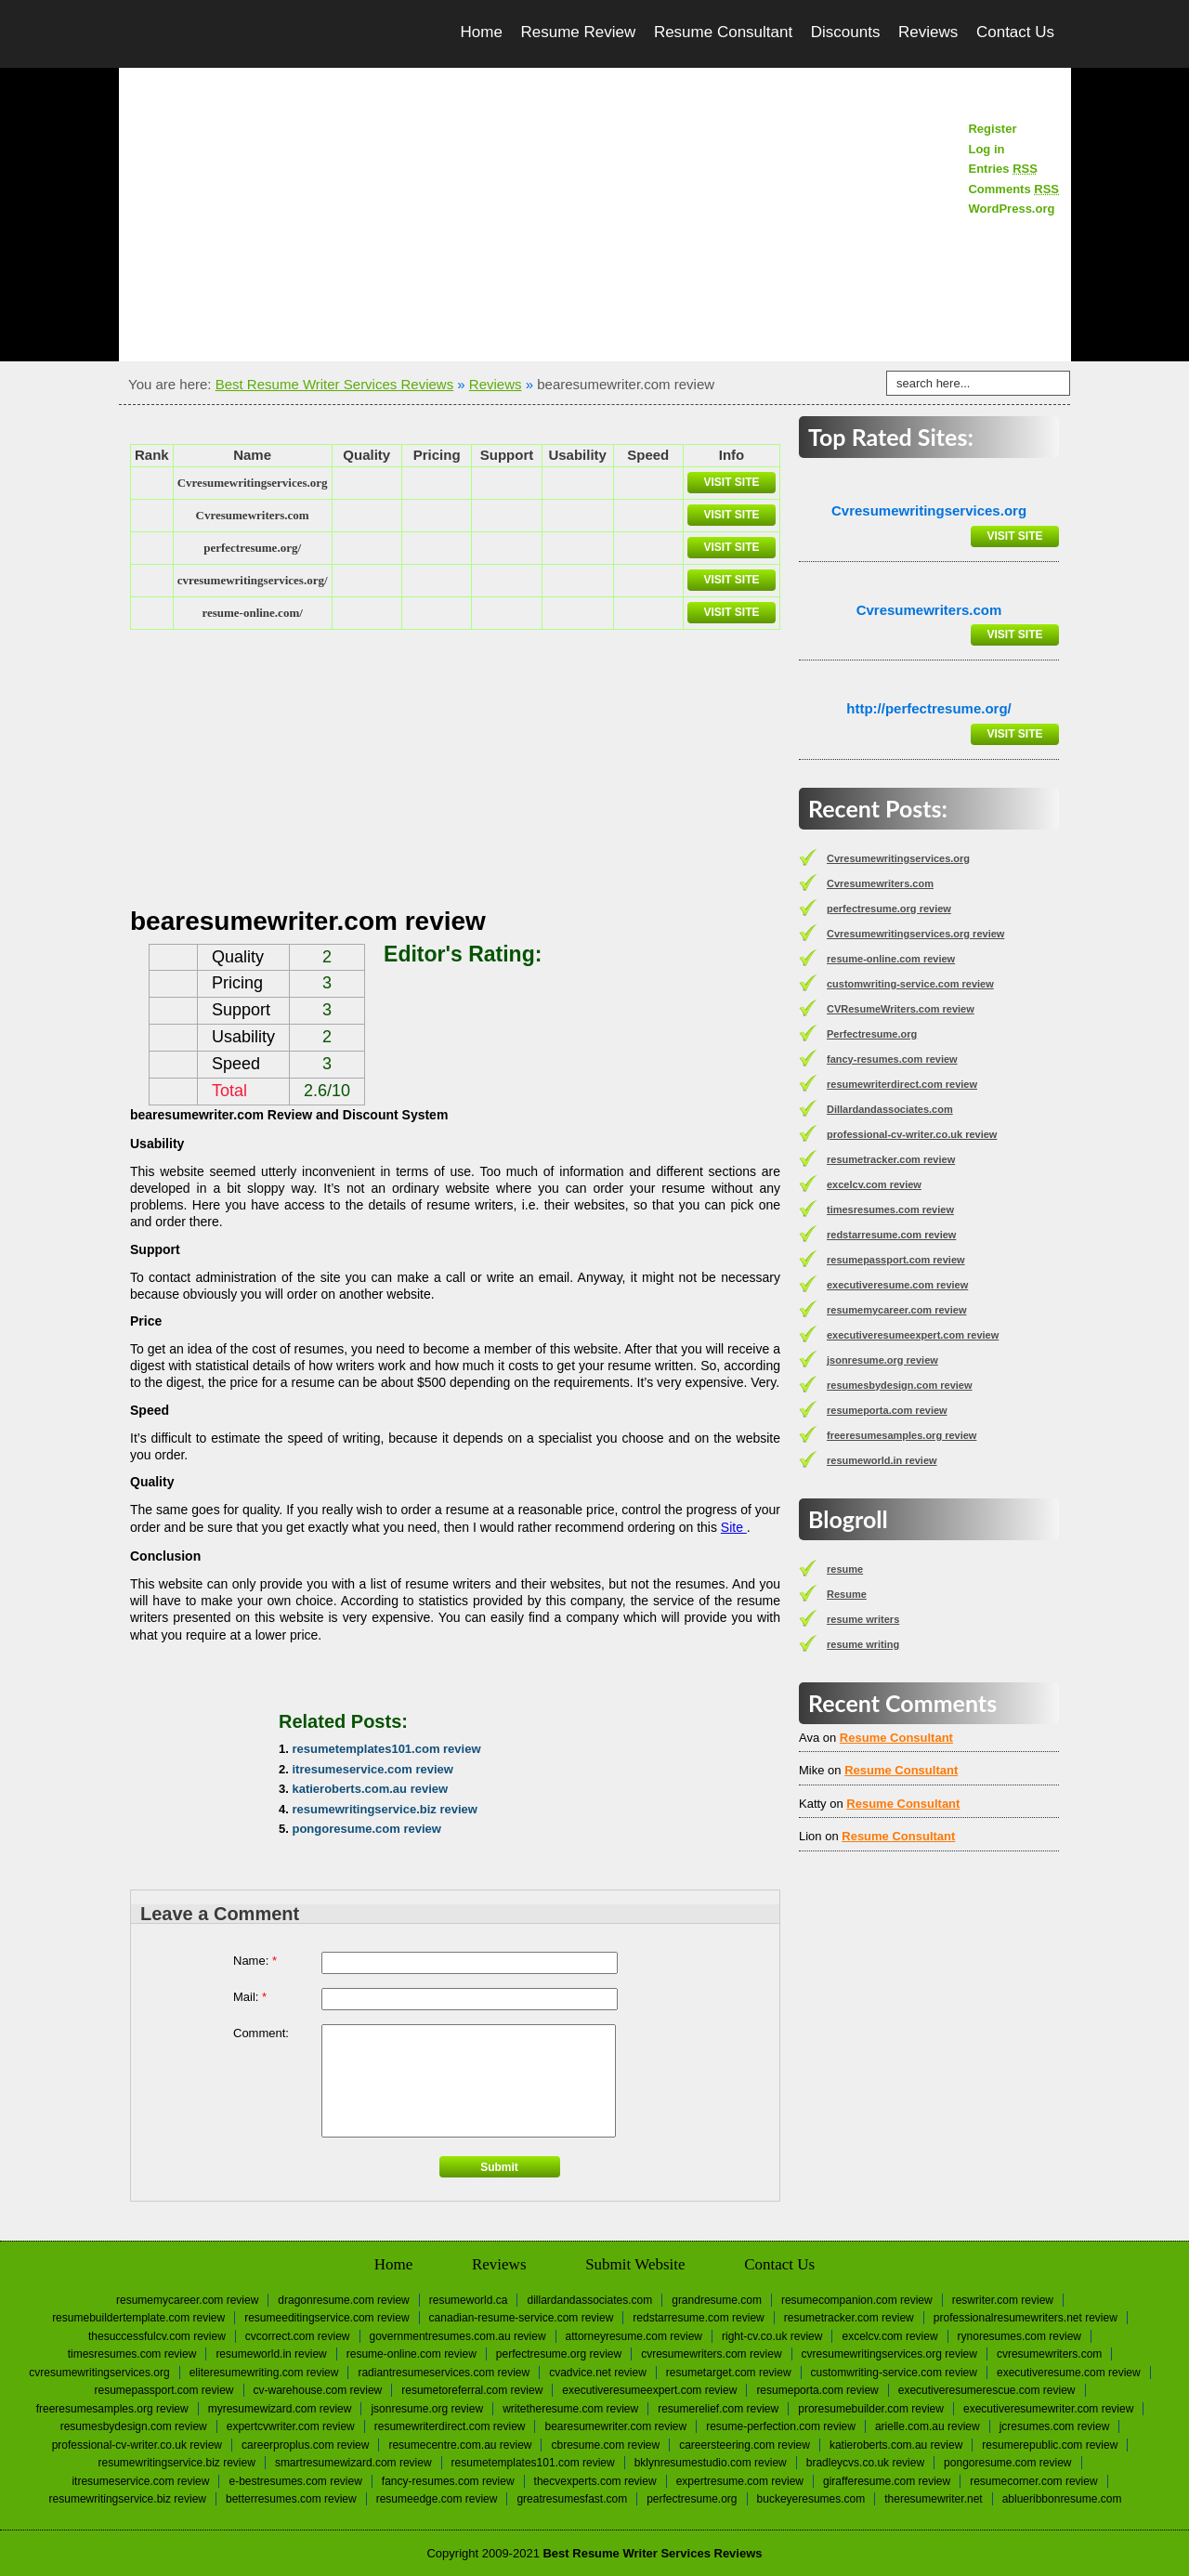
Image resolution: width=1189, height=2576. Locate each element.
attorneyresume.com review (634, 2336)
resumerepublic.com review (1049, 2445)
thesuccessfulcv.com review (157, 2336)
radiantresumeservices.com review (443, 2372)
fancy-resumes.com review (892, 1059)
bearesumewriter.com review (615, 2426)
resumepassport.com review (896, 1259)
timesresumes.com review (890, 1209)
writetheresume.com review (570, 2408)
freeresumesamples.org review (901, 1435)
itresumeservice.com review (372, 1769)
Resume (847, 1594)
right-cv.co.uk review (772, 2336)
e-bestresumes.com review (295, 2481)
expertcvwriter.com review (291, 2426)
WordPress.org (1011, 209)
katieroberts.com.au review (370, 1789)
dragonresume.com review (343, 2300)
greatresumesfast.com (571, 2498)
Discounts (846, 32)
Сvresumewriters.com (252, 515)
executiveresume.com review (897, 1284)
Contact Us (1015, 32)
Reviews (928, 32)
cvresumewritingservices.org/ (252, 580)
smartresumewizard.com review (353, 2462)
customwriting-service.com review (910, 983)
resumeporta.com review (887, 1410)
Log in (986, 149)
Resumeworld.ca (468, 2300)
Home (482, 32)
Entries (1002, 169)
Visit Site (731, 482)
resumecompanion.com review (857, 2300)
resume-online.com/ (252, 613)
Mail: (250, 1997)
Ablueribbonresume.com (1062, 2498)
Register (992, 129)
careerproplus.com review (305, 2445)
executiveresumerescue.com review (987, 2390)
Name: (255, 1961)
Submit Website (635, 2264)
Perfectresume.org (872, 1034)
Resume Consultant (723, 32)
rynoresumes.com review (1019, 2336)
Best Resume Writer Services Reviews (334, 384)
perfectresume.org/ (252, 548)
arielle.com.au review (927, 2426)
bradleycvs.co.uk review (865, 2462)
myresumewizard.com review (280, 2408)
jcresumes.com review (1055, 2426)
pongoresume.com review (366, 1829)
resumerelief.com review (718, 2408)
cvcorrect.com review (297, 2336)
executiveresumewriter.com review (1048, 2408)
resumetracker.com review (891, 1159)
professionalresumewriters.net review (1025, 2317)
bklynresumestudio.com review (710, 2462)
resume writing (863, 1644)
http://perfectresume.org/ (929, 708)
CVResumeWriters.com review (900, 1008)
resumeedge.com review (437, 2498)
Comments (1013, 189)
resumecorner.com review (1033, 2481)
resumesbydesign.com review (900, 1385)
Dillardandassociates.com (890, 1109)
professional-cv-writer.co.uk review (912, 1134)
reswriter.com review (1002, 2300)
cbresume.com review (605, 2445)
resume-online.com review (891, 958)
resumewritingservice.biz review (384, 1809)
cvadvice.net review (598, 2372)
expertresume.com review (740, 2481)
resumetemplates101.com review (386, 1749)
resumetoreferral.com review (471, 2390)
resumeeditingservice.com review (326, 2317)
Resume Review (577, 32)
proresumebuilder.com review (871, 2408)
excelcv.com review (874, 1184)
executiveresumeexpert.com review (913, 1334)
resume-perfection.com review (781, 2426)
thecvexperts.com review (595, 2481)
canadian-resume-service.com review (521, 2317)
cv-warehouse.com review (318, 2390)
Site (734, 1527)
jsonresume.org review (882, 1360)
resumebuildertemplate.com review (138, 2317)
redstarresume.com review (891, 1234)
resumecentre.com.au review (459, 2445)
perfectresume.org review (889, 908)
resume (845, 1569)
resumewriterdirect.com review (902, 1084)
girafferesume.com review (886, 2481)
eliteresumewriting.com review (264, 2372)
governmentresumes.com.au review (458, 2336)
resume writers (863, 1619)
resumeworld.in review (882, 1460)
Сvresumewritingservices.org (252, 483)
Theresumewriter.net (933, 2498)
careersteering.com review (744, 2445)
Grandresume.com (717, 2300)
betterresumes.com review (291, 2498)
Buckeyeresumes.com (811, 2498)
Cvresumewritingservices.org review (915, 933)
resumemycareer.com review (896, 1309)
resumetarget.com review (728, 2372)
